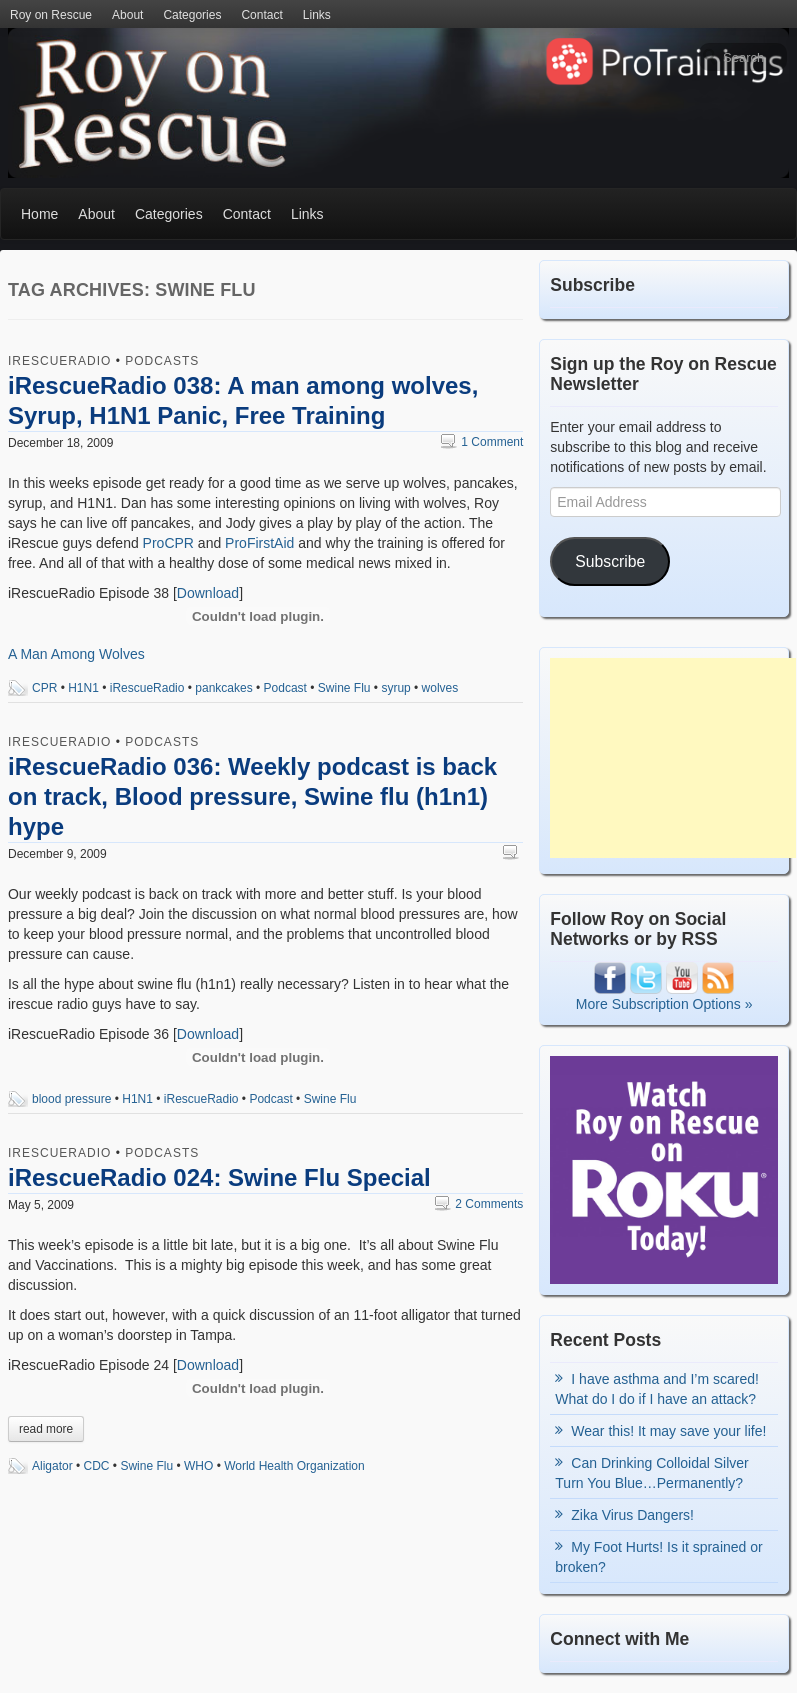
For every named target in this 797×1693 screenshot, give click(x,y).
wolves (440, 688)
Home (39, 214)
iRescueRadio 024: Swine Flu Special (219, 1177)
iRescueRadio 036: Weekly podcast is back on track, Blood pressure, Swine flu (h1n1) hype (252, 796)
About (127, 15)
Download (208, 593)
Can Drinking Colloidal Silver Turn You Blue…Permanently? (651, 1473)
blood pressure (71, 1099)
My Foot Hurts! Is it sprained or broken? (658, 1557)
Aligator (52, 1466)
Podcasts (162, 361)
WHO (198, 1466)
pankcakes (223, 688)
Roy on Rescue (51, 15)
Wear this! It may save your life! (668, 1431)
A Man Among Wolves (76, 654)
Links (317, 15)
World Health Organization (294, 1466)
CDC (97, 1466)
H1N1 (83, 688)
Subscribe (610, 561)
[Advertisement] (673, 758)
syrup (395, 688)
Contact (261, 15)
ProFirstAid (259, 543)
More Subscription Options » (664, 1004)
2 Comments (479, 1204)
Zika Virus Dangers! (632, 1515)
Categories (192, 15)
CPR (44, 688)
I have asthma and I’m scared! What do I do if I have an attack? (657, 1389)
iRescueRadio (59, 361)
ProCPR (168, 543)
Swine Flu (344, 688)
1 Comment (482, 442)
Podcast (285, 688)
